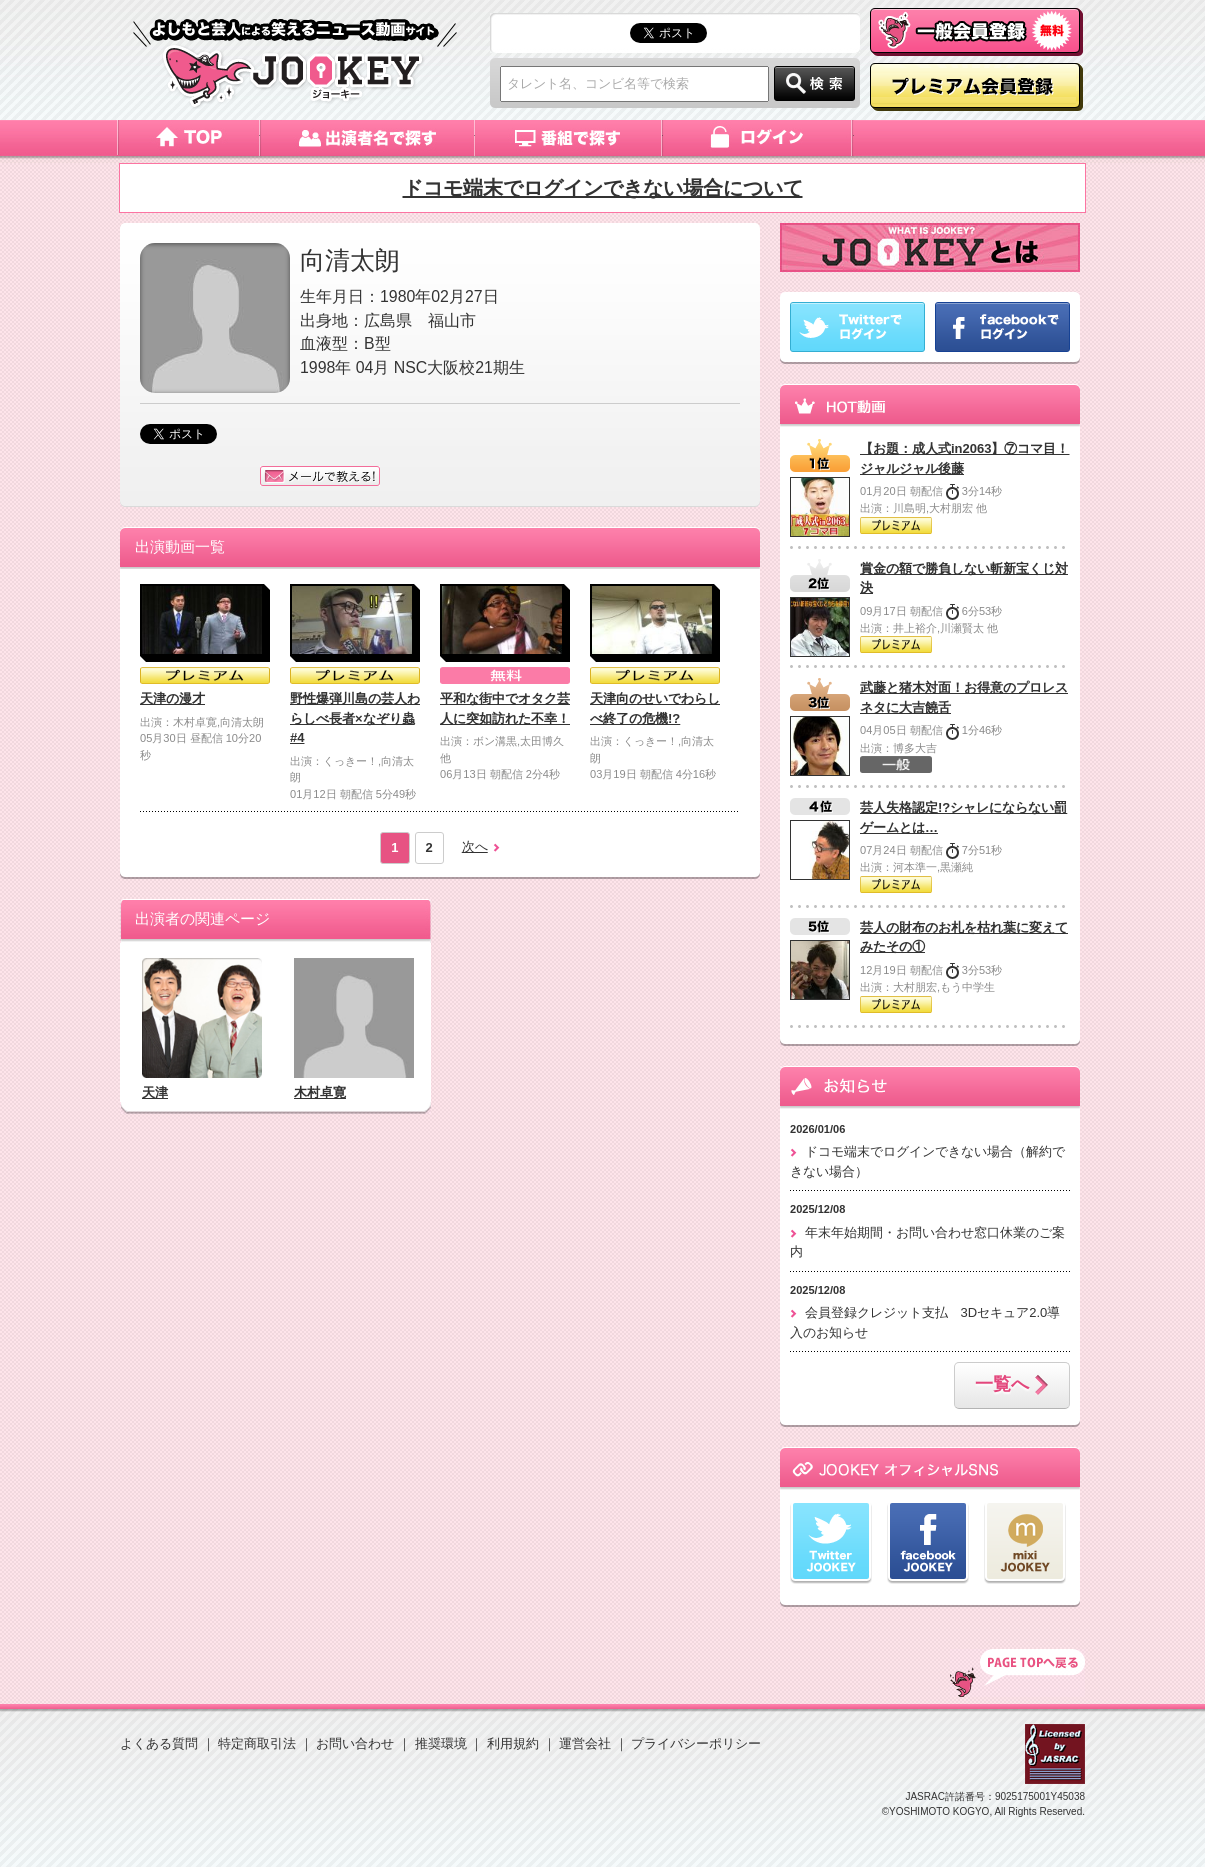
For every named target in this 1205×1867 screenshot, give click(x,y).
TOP (1017, 1673)
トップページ (188, 138)
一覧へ (1012, 1386)
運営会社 (585, 1743)
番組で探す (569, 138)
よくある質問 (159, 1743)
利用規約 (513, 1743)
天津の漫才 (172, 698)
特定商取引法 (257, 1743)
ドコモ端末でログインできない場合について (603, 188)
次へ (475, 846)
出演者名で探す (367, 138)
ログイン (758, 138)
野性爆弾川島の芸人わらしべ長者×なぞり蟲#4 (355, 718)
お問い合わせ (355, 1743)
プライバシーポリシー (696, 1743)
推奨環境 (441, 1743)
